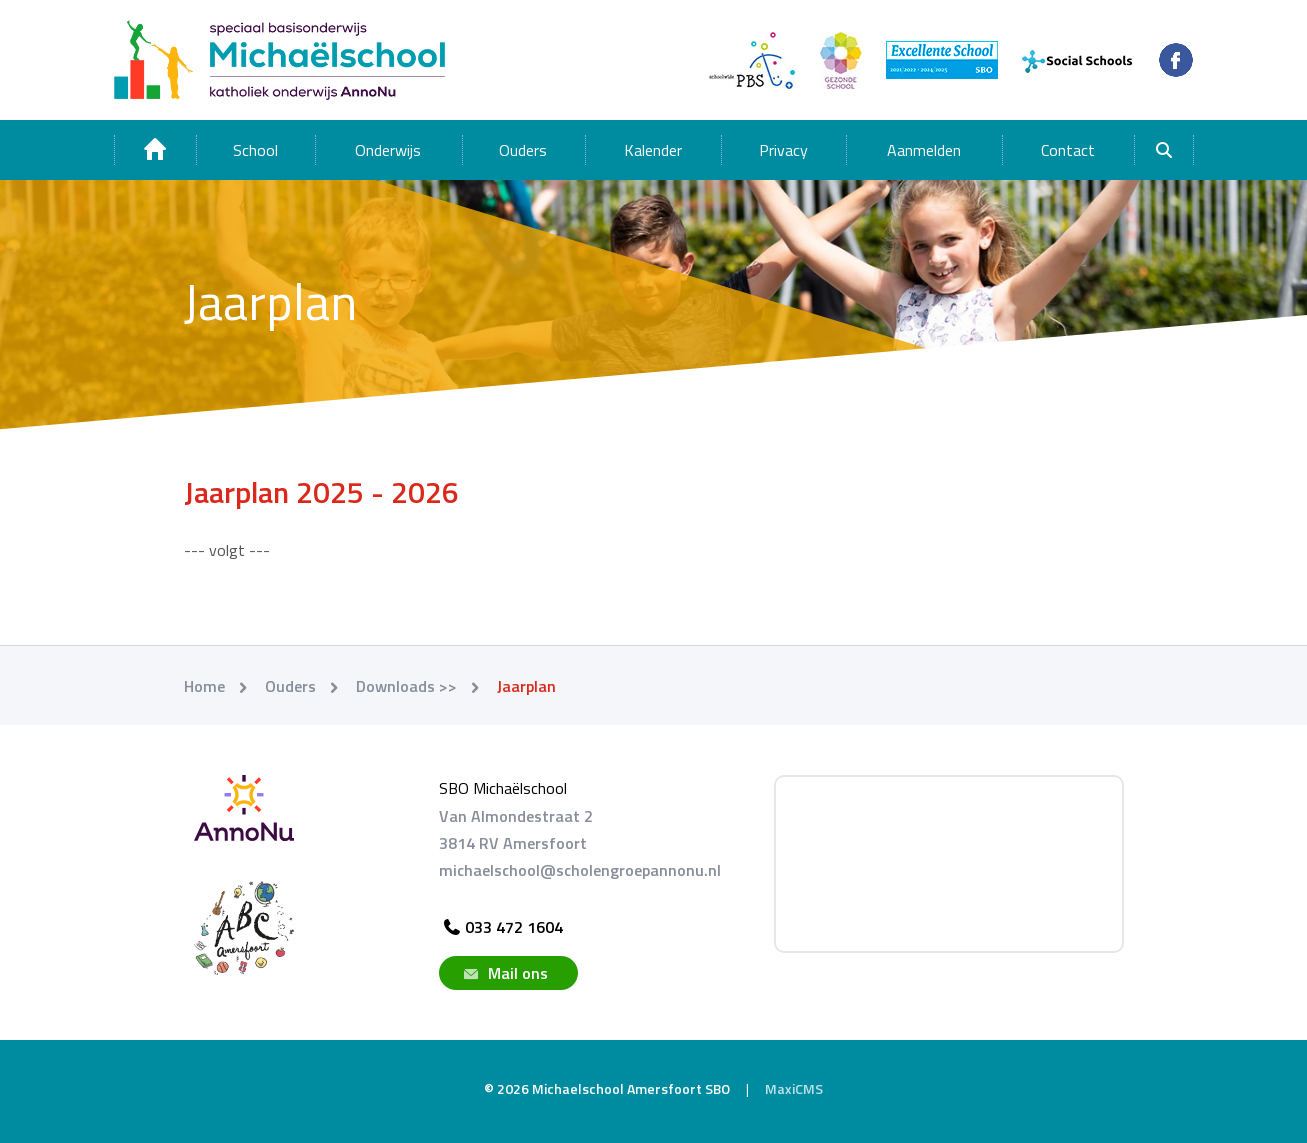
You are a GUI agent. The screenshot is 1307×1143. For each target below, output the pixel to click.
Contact (1068, 150)
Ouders (523, 150)
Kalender (653, 150)
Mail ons (503, 973)
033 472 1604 (501, 927)
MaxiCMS (794, 1088)
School (255, 150)
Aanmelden (924, 150)
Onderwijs (388, 150)
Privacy (783, 150)
